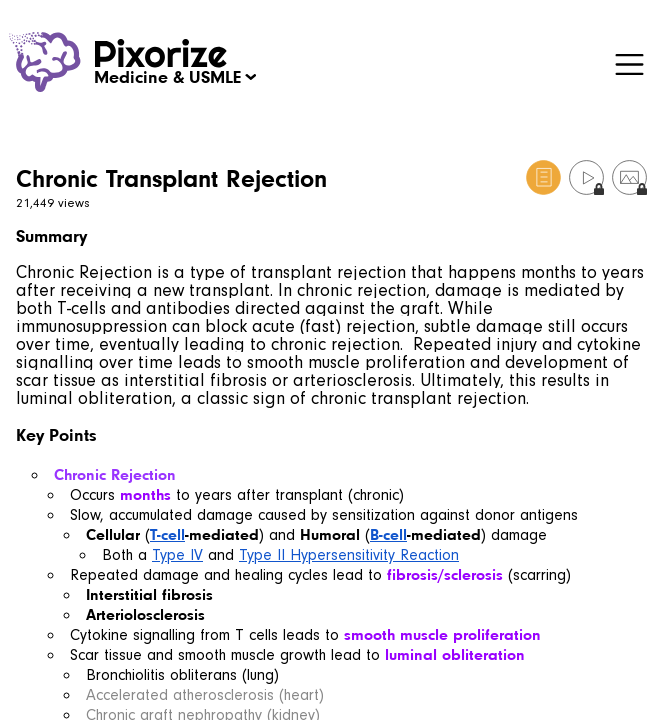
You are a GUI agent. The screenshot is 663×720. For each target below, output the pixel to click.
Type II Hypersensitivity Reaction (349, 555)
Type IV (177, 555)
